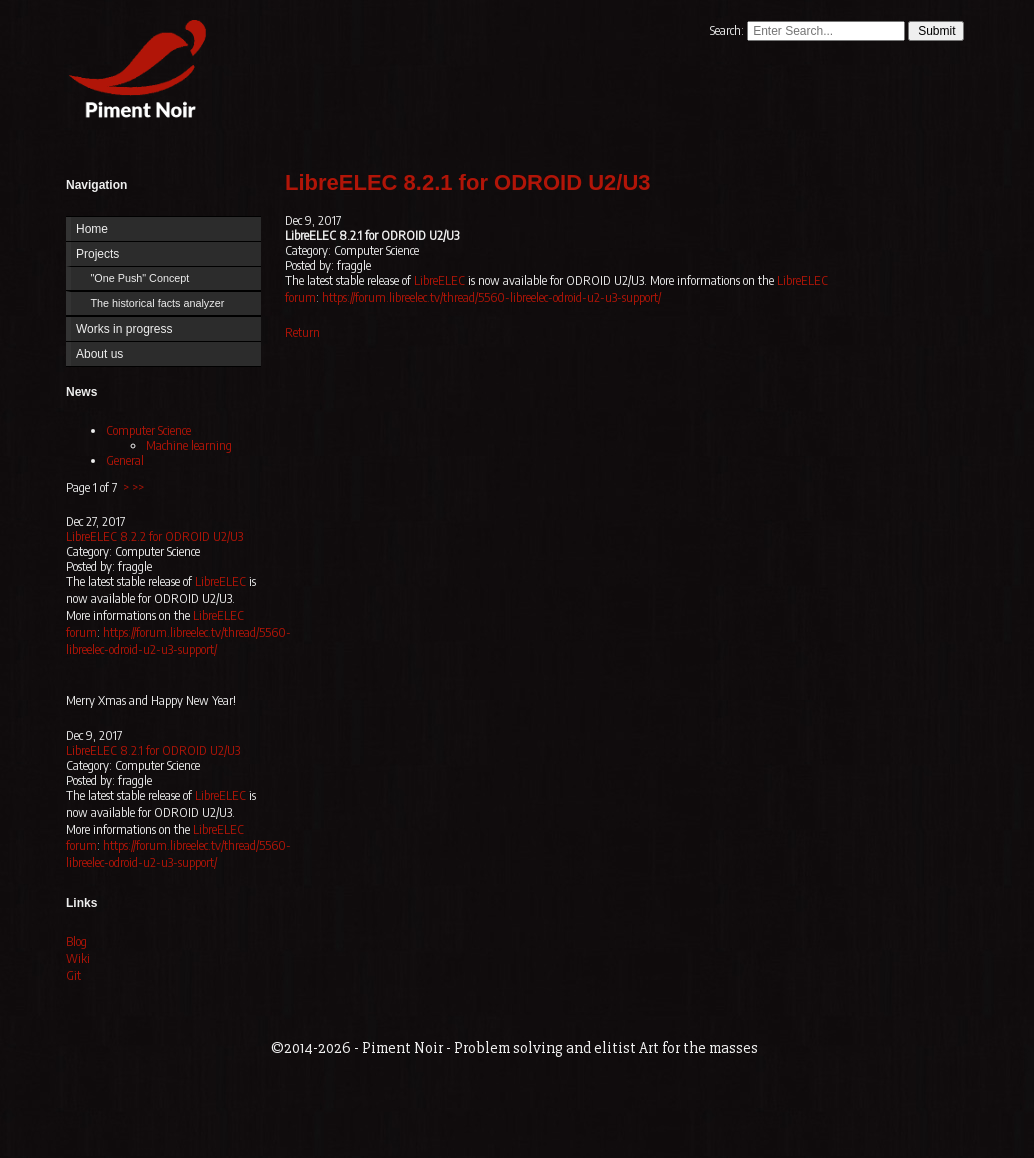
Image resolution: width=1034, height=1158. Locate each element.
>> (138, 487)
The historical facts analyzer (157, 303)
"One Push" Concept (139, 278)
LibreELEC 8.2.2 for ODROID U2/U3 (154, 536)
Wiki (78, 958)
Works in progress (124, 329)
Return (302, 332)
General (125, 460)
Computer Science (148, 430)
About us (99, 354)
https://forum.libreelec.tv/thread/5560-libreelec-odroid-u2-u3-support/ (178, 641)
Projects (97, 254)
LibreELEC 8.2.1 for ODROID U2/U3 (153, 750)
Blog (76, 941)
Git (73, 975)
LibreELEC (220, 581)
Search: (728, 30)
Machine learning (189, 445)
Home (133, 72)
